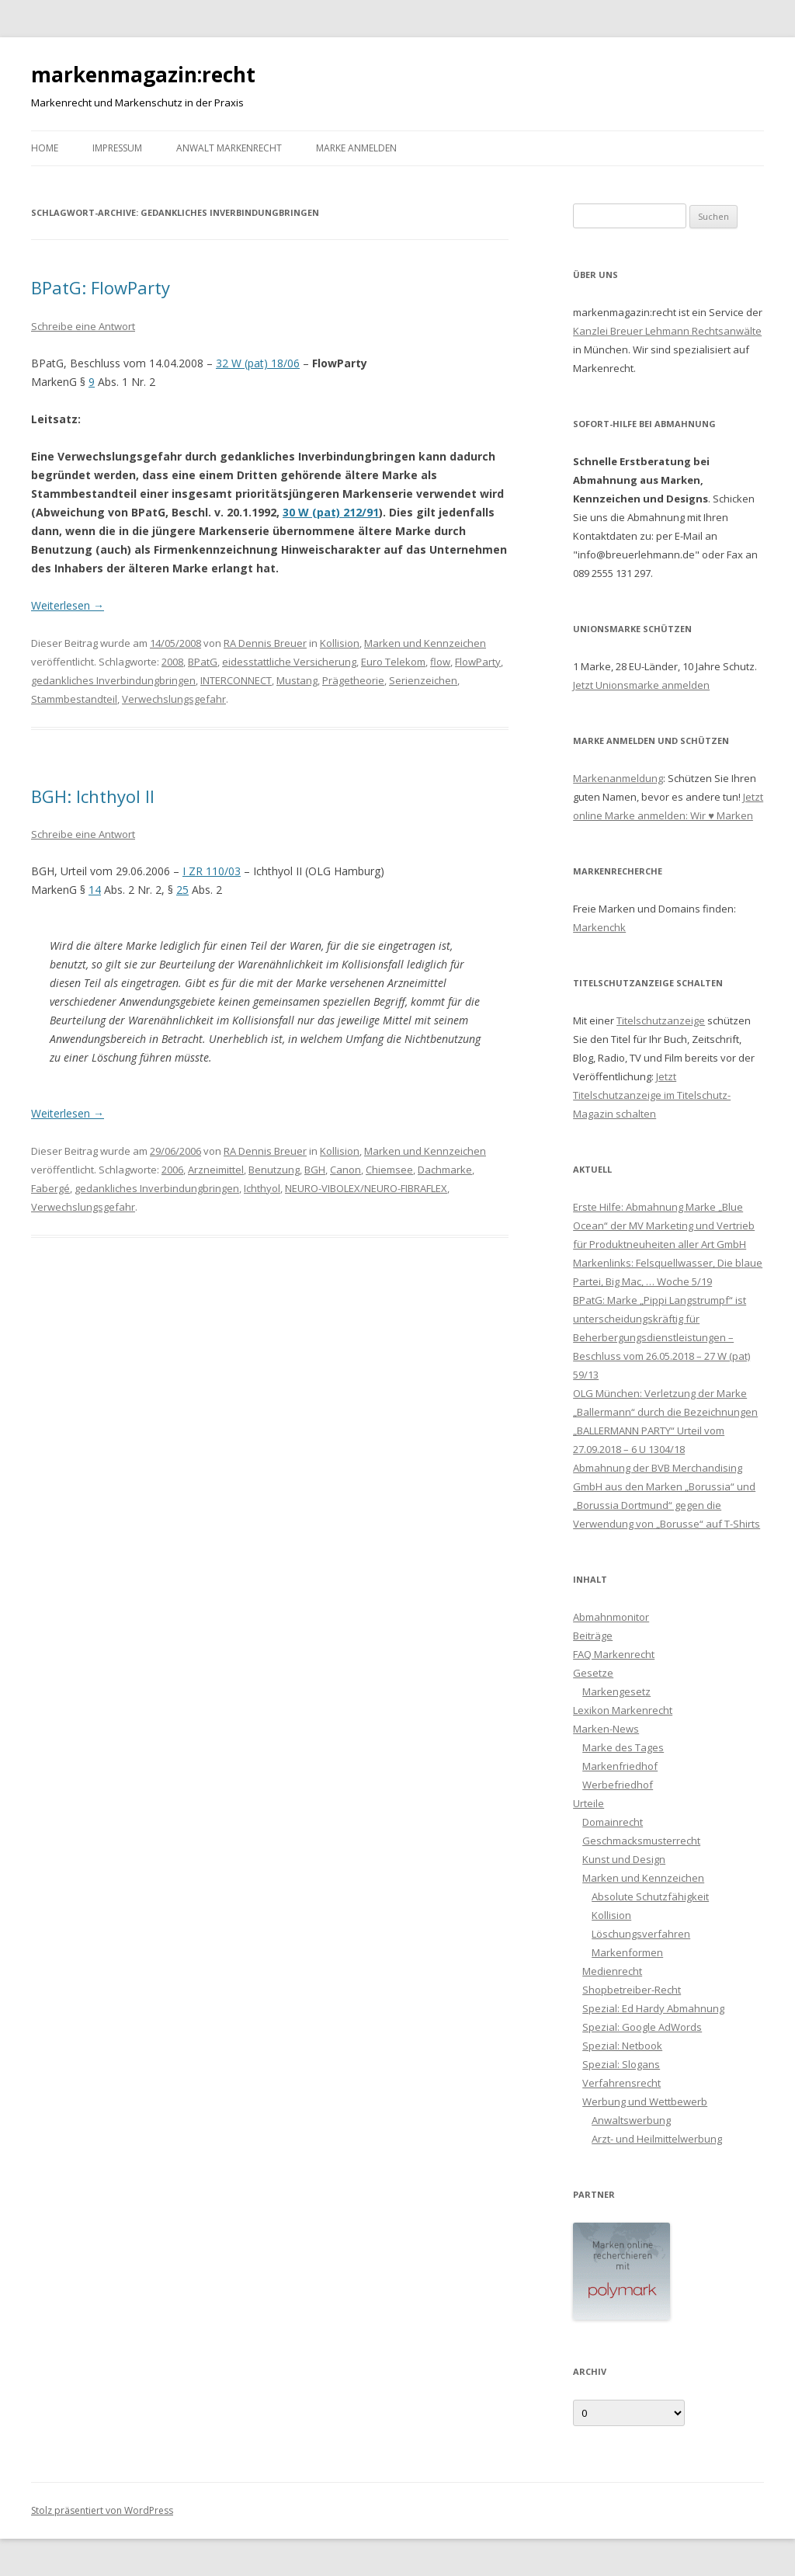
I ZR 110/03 (211, 871)
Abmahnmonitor (611, 1617)
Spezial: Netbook (622, 2046)
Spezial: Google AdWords (642, 2027)
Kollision (339, 643)
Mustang (297, 680)
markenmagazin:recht (143, 75)
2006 (172, 1170)
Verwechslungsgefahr (174, 699)
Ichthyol (262, 1188)
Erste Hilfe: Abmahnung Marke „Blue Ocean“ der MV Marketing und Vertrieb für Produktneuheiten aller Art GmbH (664, 1225)
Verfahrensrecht (621, 2083)
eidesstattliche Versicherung (289, 662)
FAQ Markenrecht (613, 1654)
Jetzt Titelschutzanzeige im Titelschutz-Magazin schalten (652, 1095)
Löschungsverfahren (641, 1934)
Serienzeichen (423, 680)
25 (182, 889)
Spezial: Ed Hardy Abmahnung (653, 2008)
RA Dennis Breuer (265, 643)
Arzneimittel (216, 1170)
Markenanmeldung (618, 778)
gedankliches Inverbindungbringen (113, 680)
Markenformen (627, 1952)
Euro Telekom (393, 662)
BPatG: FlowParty (100, 287)
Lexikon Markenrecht (622, 1710)
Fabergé (50, 1188)
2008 (172, 662)
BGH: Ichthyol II (92, 796)
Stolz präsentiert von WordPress (102, 2510)
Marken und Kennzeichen (425, 643)
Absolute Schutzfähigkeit (650, 1896)
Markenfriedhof (620, 1766)
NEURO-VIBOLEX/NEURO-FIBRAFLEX (366, 1188)
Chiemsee (389, 1170)
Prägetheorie (353, 680)
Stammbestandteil (74, 699)
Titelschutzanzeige (660, 1020)
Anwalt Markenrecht (229, 148)
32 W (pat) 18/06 (258, 363)
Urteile (588, 1803)
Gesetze (593, 1673)
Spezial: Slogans (621, 2064)
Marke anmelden (356, 148)
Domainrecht (612, 1822)
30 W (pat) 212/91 (331, 512)
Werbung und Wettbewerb (644, 2101)
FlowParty (478, 662)
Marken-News (606, 1729)
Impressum (117, 148)
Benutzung (274, 1170)
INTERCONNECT (236, 680)
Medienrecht (612, 1971)
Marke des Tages (623, 1747)
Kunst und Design (623, 1859)
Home (44, 148)
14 (95, 889)
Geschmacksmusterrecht (641, 1841)
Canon (345, 1170)
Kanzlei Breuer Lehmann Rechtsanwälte (667, 331)
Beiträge (593, 1636)
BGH (314, 1170)
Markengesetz (616, 1691)
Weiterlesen (67, 605)
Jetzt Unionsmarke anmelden (641, 685)
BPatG (202, 662)
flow (440, 662)
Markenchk (599, 927)
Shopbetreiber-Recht (631, 1990)
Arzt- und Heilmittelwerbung (657, 2139)
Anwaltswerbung (631, 2120)
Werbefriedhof (617, 1785)
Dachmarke (445, 1170)
